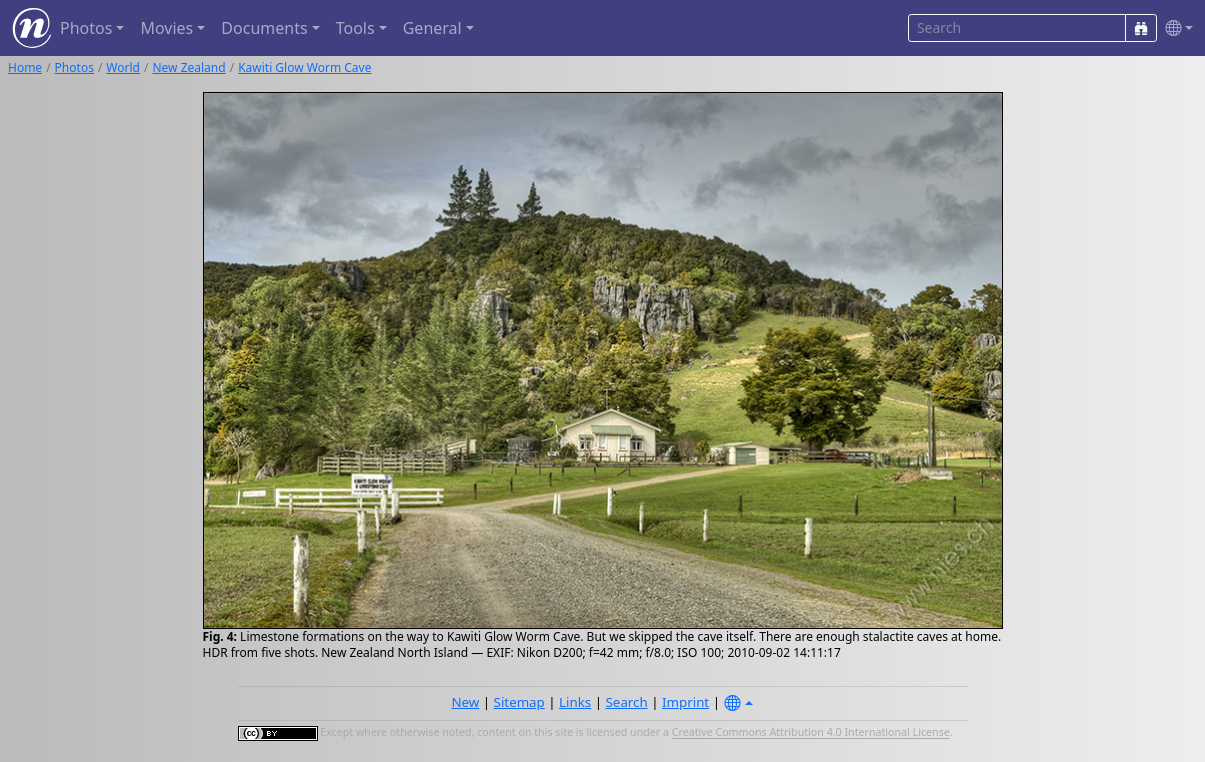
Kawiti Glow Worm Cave (304, 67)
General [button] (432, 28)
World (123, 67)
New (465, 702)
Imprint (685, 702)
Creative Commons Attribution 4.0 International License (811, 733)
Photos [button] (86, 28)
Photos (74, 67)
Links (575, 702)
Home (25, 67)
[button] (1175, 28)
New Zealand (188, 67)
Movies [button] (166, 28)
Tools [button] (355, 28)
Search (627, 702)
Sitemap (519, 702)
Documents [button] (264, 28)
